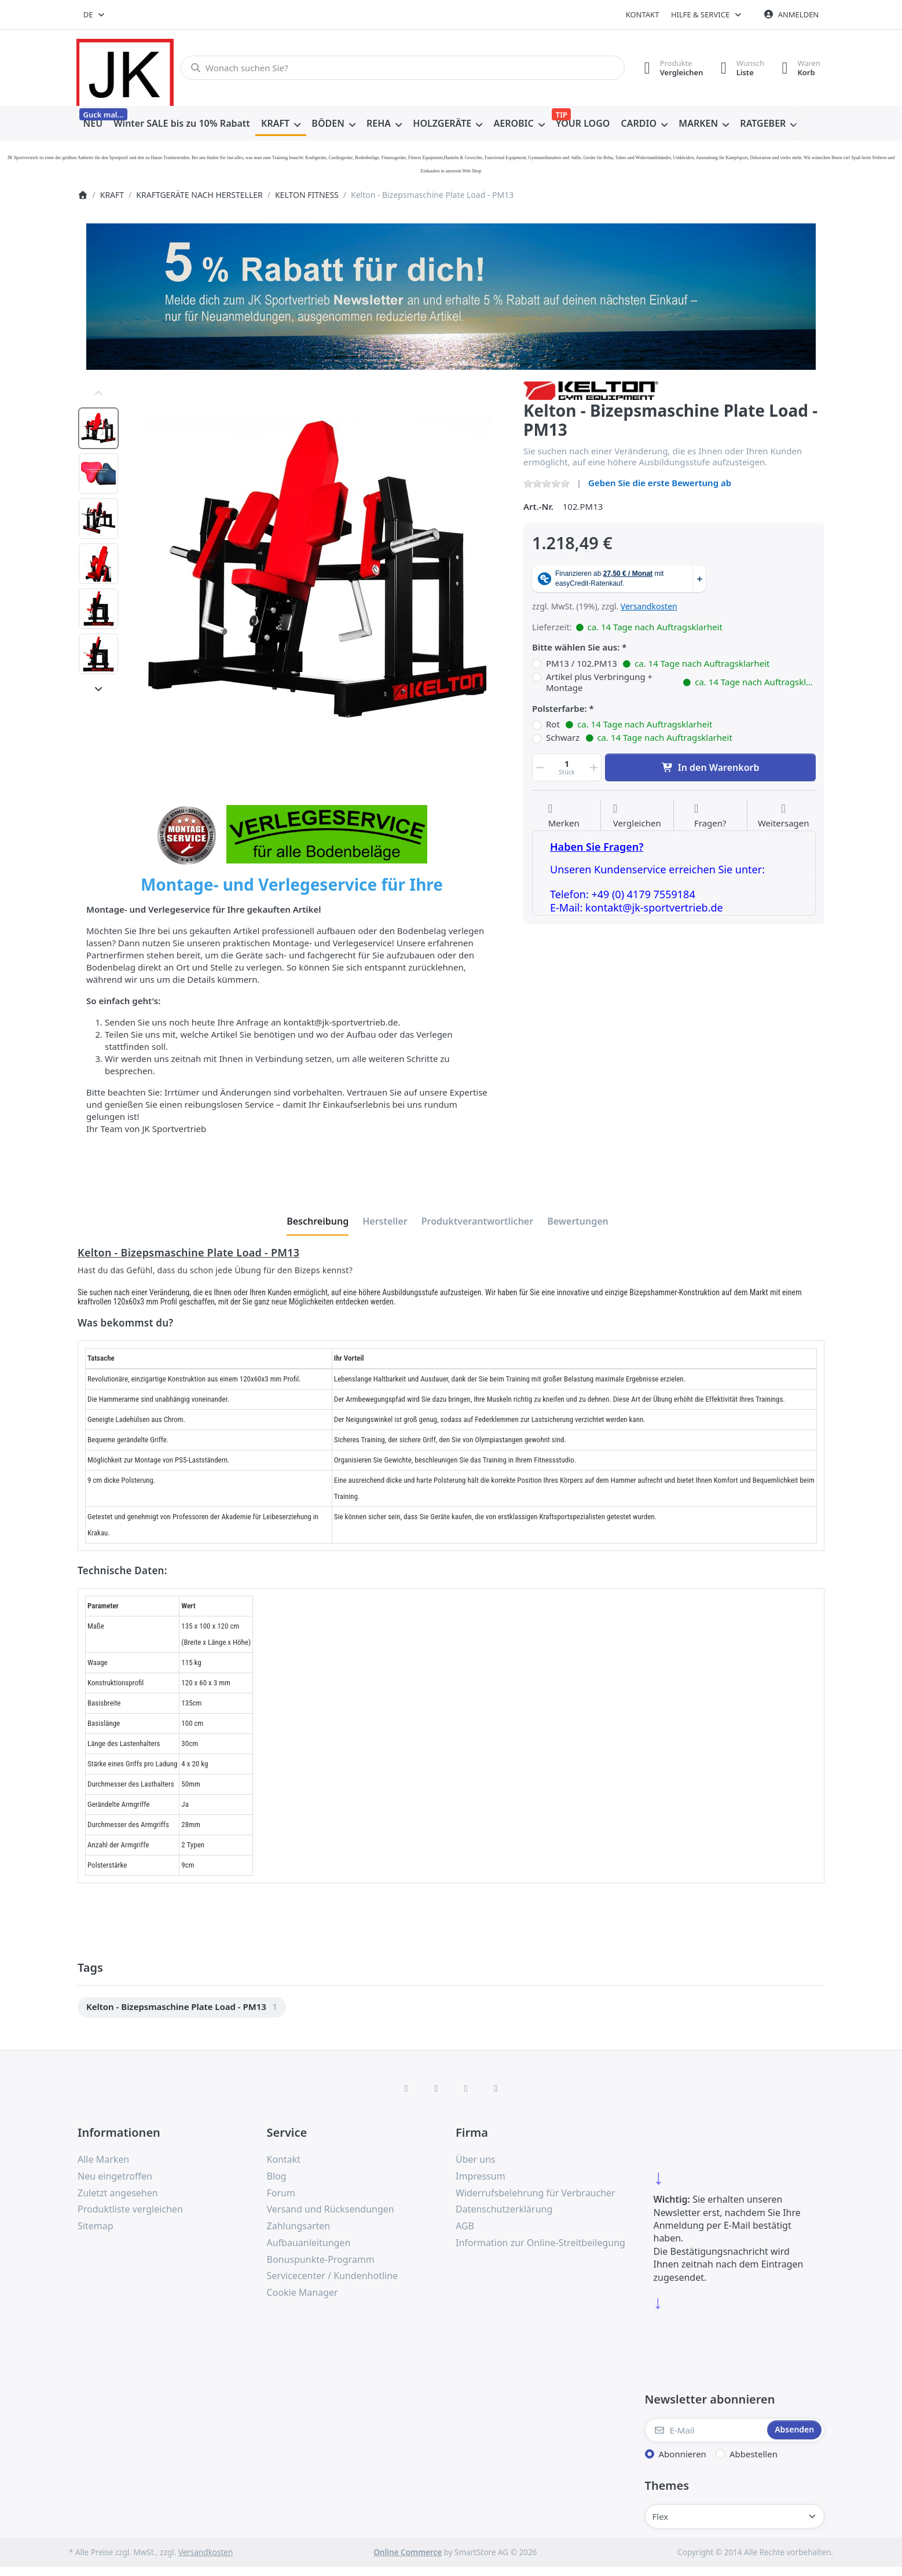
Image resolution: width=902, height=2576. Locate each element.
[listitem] (317, 570)
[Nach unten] (98, 688)
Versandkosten (649, 606)
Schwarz (639, 738)
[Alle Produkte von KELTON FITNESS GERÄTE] (590, 389)
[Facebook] (406, 2088)
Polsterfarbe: (559, 708)
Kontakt (642, 14)
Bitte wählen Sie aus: (575, 647)
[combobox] (95, 14)
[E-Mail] (705, 2430)
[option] (98, 428)
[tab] (318, 1221)
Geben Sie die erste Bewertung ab (659, 482)
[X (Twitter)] (436, 2088)
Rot (629, 724)
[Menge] (567, 767)
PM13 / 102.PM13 (658, 664)
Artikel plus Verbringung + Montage (681, 682)
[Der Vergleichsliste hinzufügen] (637, 816)
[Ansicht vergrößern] (317, 570)
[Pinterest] (496, 2088)
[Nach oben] (98, 393)
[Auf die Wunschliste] (564, 816)
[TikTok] (466, 2088)
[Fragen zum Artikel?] (710, 816)
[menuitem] (93, 124)
